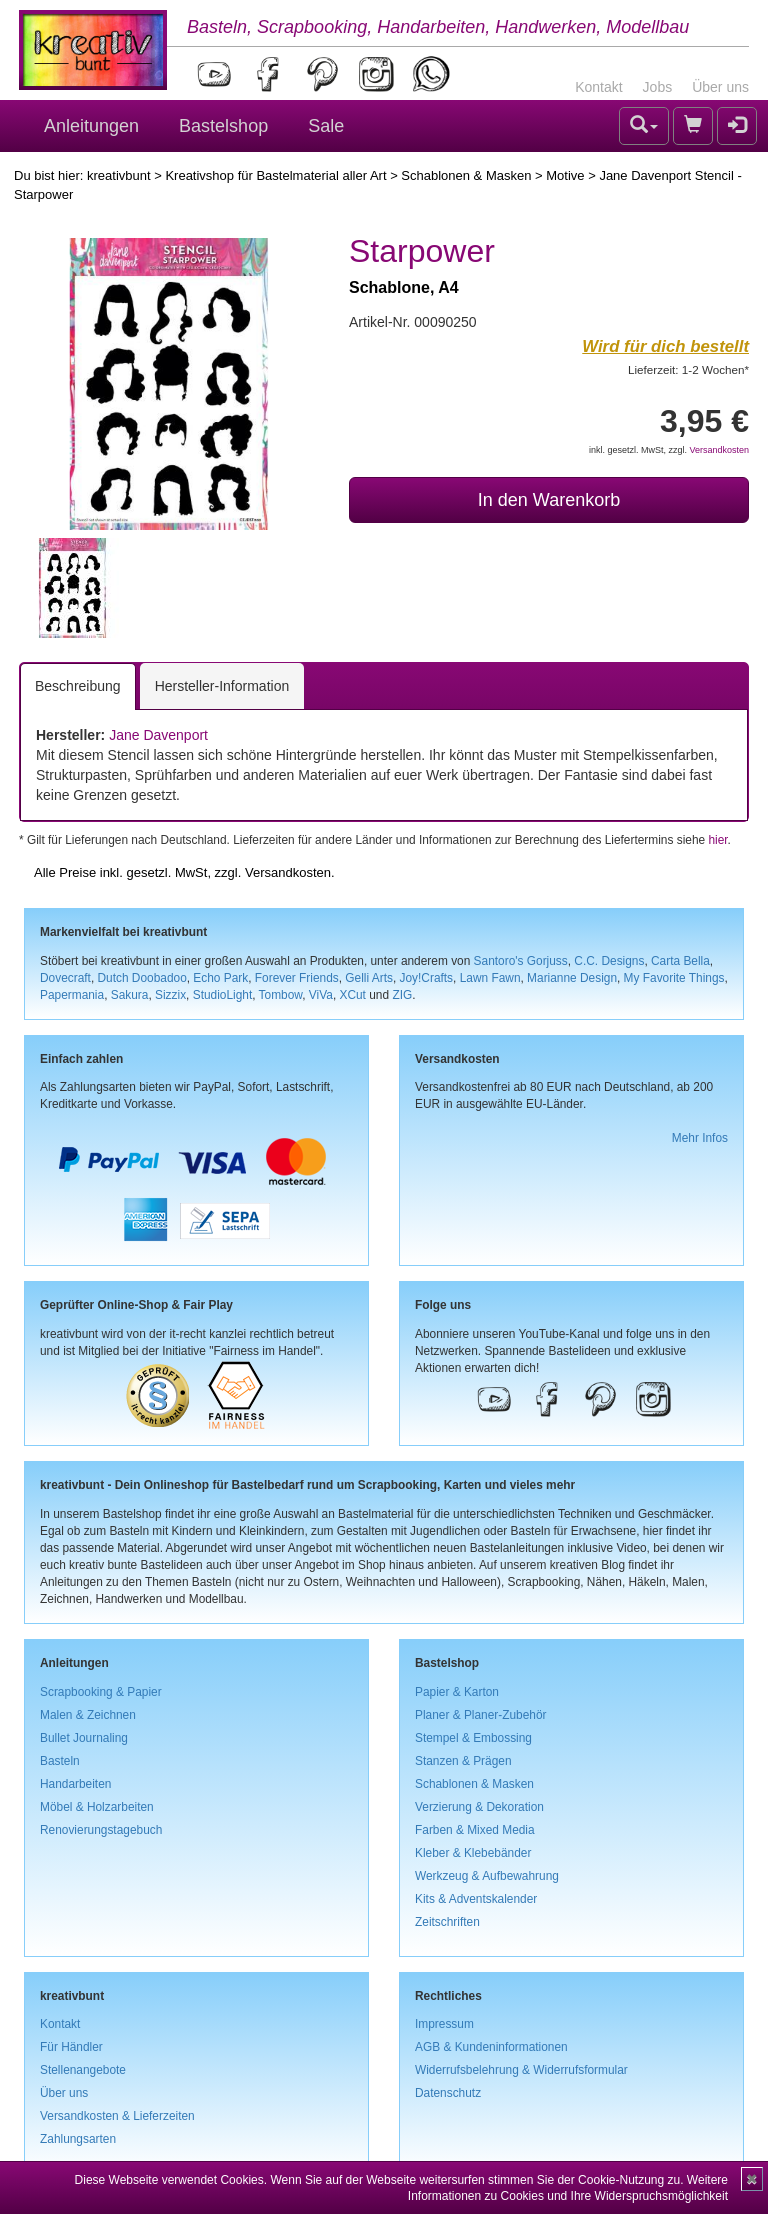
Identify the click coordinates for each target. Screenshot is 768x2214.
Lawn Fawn (490, 978)
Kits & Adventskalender (476, 1899)
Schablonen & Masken (466, 175)
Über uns (720, 87)
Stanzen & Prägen (463, 1761)
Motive (565, 175)
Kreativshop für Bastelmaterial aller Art (275, 175)
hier (717, 840)
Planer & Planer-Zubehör (481, 1715)
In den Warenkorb (549, 500)
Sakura (130, 995)
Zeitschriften (447, 1922)
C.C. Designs (609, 961)
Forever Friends (297, 978)
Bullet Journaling (84, 1738)
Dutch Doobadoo (142, 978)
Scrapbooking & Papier (101, 1692)
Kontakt (598, 87)
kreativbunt (119, 175)
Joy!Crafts (427, 978)
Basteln (60, 1761)
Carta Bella (680, 961)
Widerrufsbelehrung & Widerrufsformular (521, 2070)
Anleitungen (91, 126)
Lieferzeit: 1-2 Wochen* (688, 369)
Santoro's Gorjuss (521, 961)
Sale (326, 126)
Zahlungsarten (78, 2139)
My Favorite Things (674, 978)
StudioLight (223, 995)
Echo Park (220, 978)
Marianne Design (572, 978)
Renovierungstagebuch (101, 1830)
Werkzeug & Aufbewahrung (487, 1876)
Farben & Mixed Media (475, 1830)
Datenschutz (448, 2093)
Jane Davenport (158, 735)
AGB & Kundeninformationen (491, 2047)
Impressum (444, 2024)
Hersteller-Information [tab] (222, 686)
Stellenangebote (83, 2070)
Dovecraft (65, 978)
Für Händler (71, 2047)
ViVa (321, 995)
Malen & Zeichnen (88, 1715)
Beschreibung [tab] (78, 686)
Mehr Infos (700, 1138)
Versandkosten (719, 450)
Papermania (72, 995)
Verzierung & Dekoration (479, 1807)
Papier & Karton (457, 1692)
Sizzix (170, 995)
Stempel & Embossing (473, 1738)
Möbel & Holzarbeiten (97, 1807)
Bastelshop (223, 126)
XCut (352, 995)
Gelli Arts (369, 978)
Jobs (658, 87)
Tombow (281, 995)
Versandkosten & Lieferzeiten (117, 2116)
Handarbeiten (75, 1784)
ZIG (402, 995)
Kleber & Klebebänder (473, 1853)
